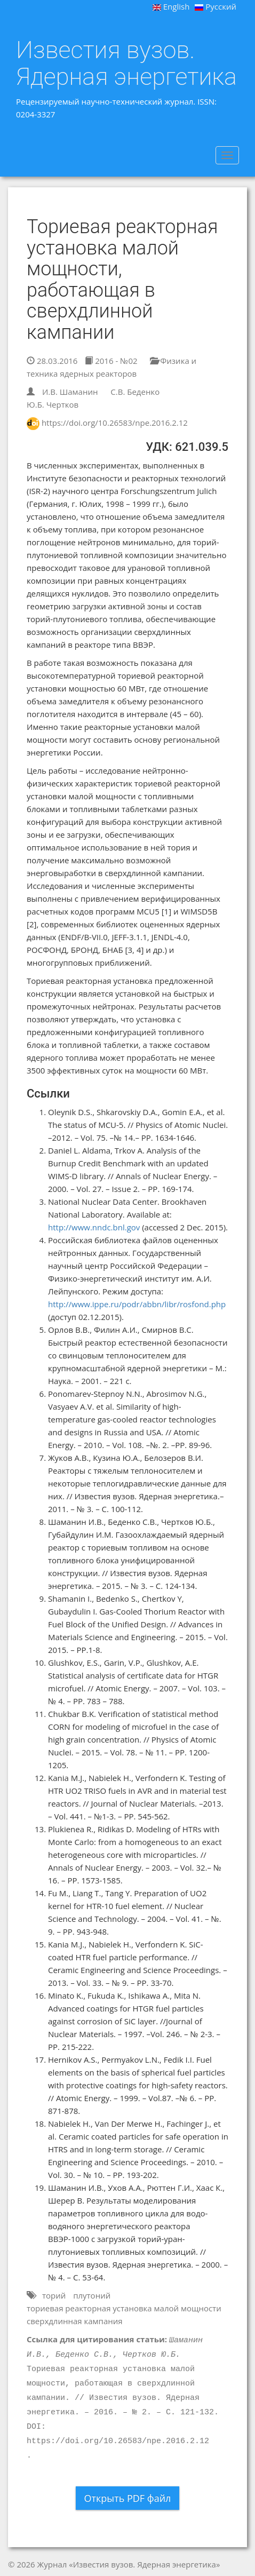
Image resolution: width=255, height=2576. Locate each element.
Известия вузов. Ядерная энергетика (126, 63)
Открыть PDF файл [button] (127, 2498)
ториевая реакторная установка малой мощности (124, 2308)
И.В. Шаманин (70, 391)
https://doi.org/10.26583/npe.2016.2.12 (115, 422)
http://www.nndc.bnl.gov (94, 1227)
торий (54, 2295)
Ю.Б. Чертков (52, 404)
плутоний (91, 2295)
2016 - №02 (111, 360)
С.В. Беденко (135, 391)
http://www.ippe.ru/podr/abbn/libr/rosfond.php (137, 1304)
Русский (215, 6)
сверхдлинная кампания (75, 2321)
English (171, 6)
